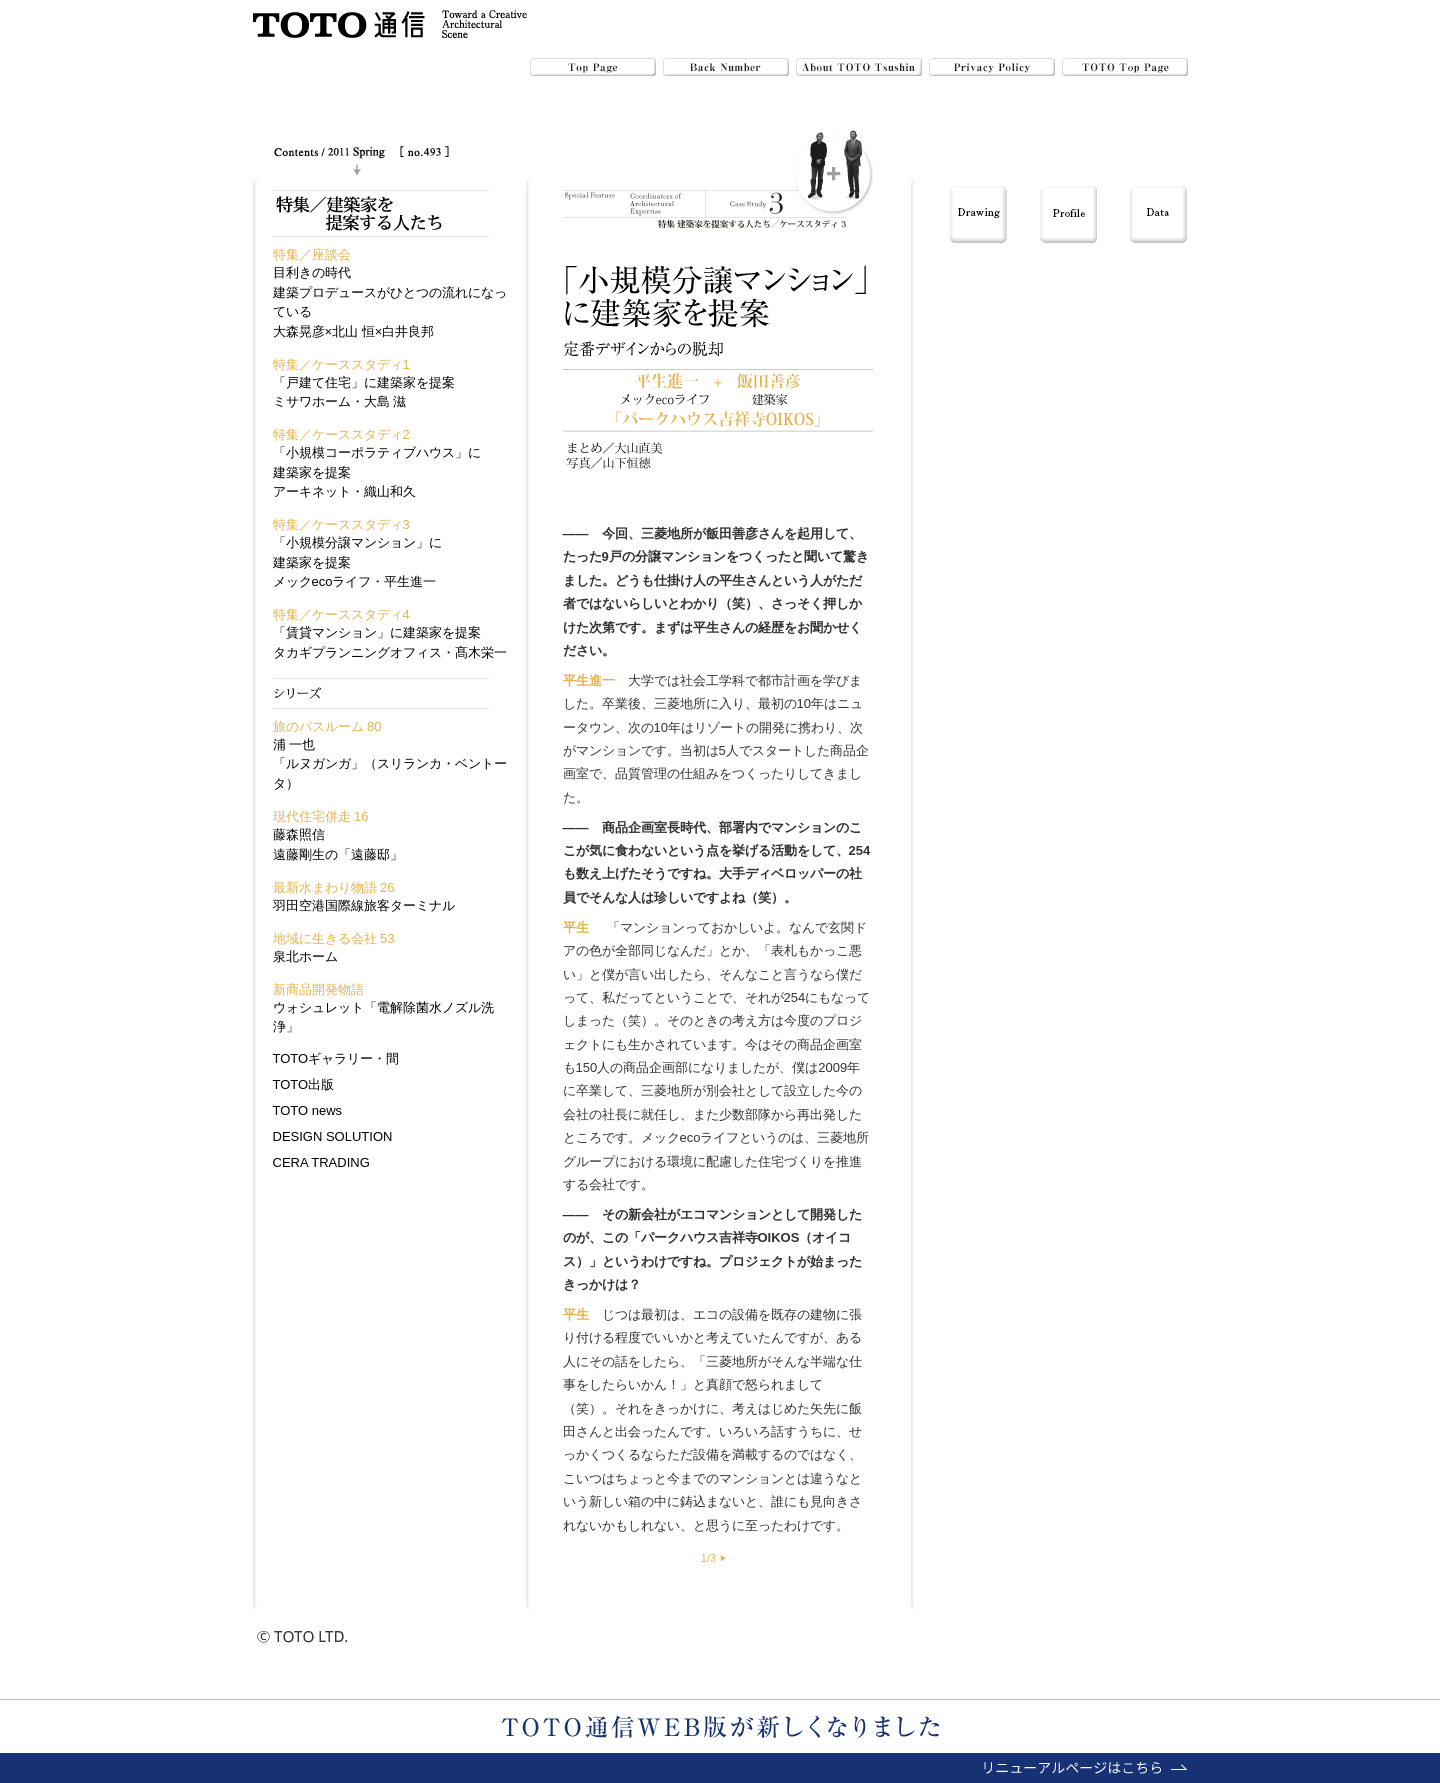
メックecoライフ (690, 1137)
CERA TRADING (321, 1162)
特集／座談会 (312, 254)
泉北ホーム (305, 956)
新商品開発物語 (318, 989)
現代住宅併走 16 (321, 816)
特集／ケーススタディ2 (341, 434)
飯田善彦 (732, 533)
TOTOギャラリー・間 (336, 1058)
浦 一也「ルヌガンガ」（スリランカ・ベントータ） (390, 764)
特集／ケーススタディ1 (341, 364)
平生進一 (589, 680)
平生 (732, 580)
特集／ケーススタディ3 (341, 524)
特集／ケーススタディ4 (341, 614)
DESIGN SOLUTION (333, 1136)
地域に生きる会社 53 (334, 938)
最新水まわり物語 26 (334, 887)
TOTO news (308, 1110)
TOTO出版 (304, 1084)
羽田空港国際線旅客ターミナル (364, 905)
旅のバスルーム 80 (327, 726)
